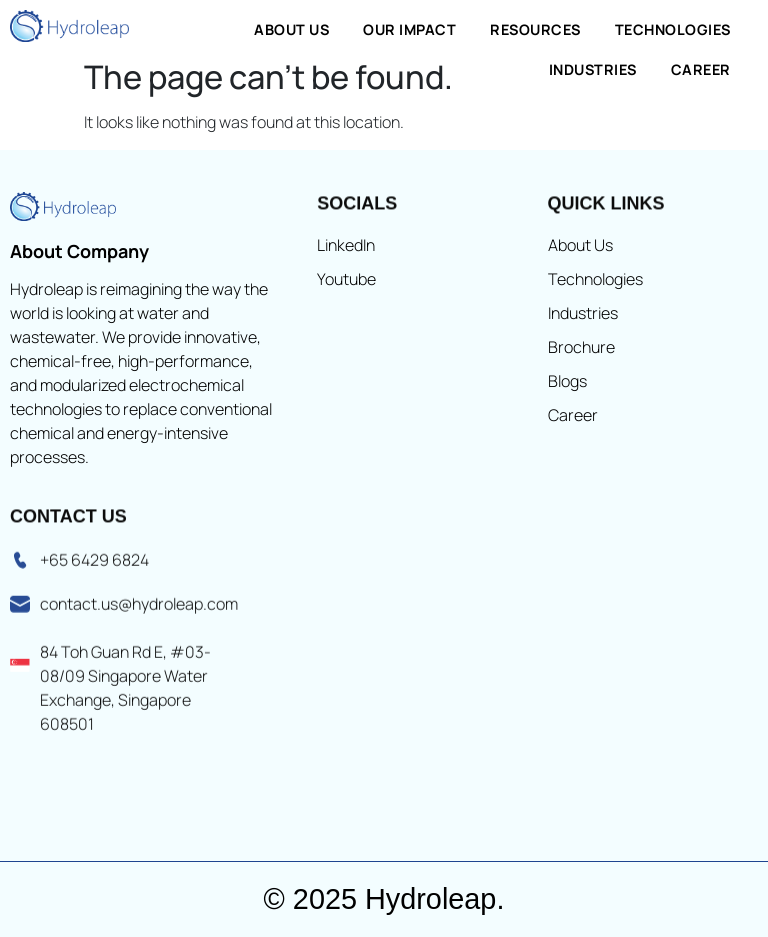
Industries (593, 69)
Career (701, 69)
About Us (291, 29)
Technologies (673, 29)
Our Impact (409, 29)
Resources (535, 29)
